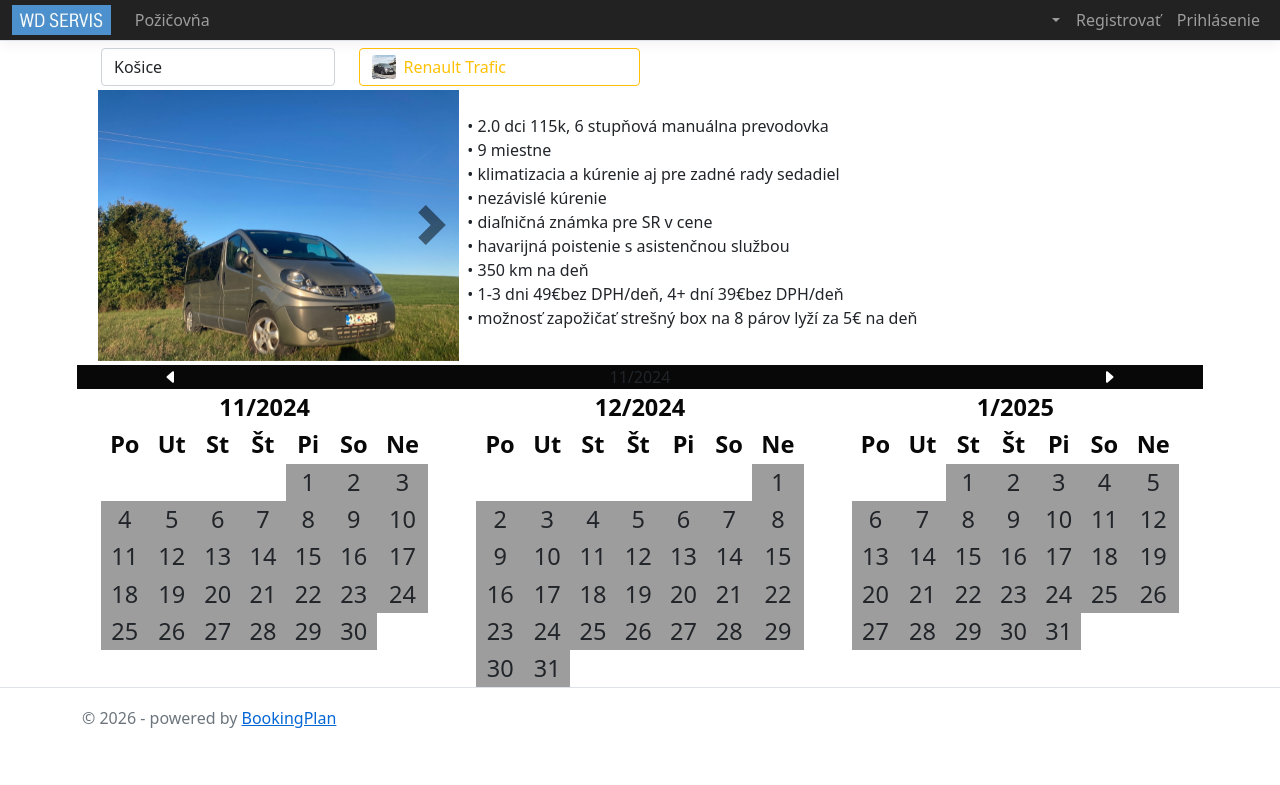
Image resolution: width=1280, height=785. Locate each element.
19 (171, 594)
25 (124, 631)
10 (402, 519)
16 (353, 556)
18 (124, 594)
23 (353, 594)
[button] (1041, 20)
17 (402, 556)
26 (171, 631)
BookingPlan (289, 718)
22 (308, 594)
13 (217, 556)
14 (262, 556)
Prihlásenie (1218, 20)
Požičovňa (172, 20)
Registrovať (1118, 20)
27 (217, 631)
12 (171, 556)
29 (308, 631)
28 (262, 631)
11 (124, 556)
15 (308, 556)
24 (402, 594)
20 (217, 594)
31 (547, 668)
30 (353, 631)
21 (262, 594)
